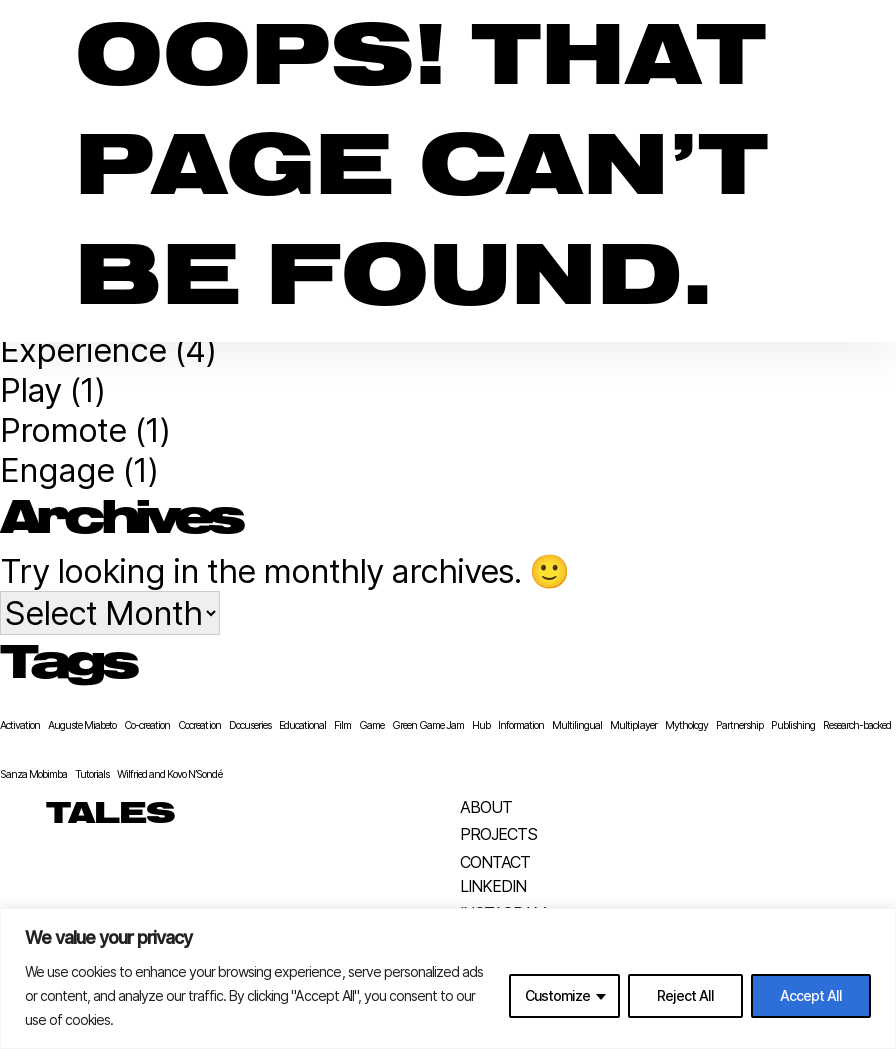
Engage (57, 470)
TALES (110, 815)
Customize (557, 995)
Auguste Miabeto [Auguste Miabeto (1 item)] (82, 725)
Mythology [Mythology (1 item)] (686, 725)
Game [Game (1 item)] (371, 725)
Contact (495, 862)
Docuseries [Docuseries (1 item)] (250, 725)
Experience (83, 350)
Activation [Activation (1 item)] (20, 725)
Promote (63, 430)
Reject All (685, 995)
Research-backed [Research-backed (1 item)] (857, 725)
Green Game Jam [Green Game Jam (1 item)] (428, 725)
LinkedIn (493, 886)
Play (30, 390)
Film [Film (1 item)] (342, 725)
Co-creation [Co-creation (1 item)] (147, 725)
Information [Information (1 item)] (521, 725)
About (486, 807)
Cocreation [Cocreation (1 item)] (199, 725)
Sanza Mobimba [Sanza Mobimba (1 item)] (33, 774)
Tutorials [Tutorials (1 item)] (92, 774)
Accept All (811, 995)
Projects (498, 834)
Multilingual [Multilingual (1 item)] (577, 725)
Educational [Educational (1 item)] (302, 725)
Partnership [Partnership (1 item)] (739, 725)
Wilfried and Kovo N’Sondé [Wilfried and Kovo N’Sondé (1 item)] (169, 774)
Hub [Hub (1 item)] (481, 725)
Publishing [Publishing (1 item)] (793, 725)
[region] (448, 978)
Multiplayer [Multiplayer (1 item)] (633, 725)
